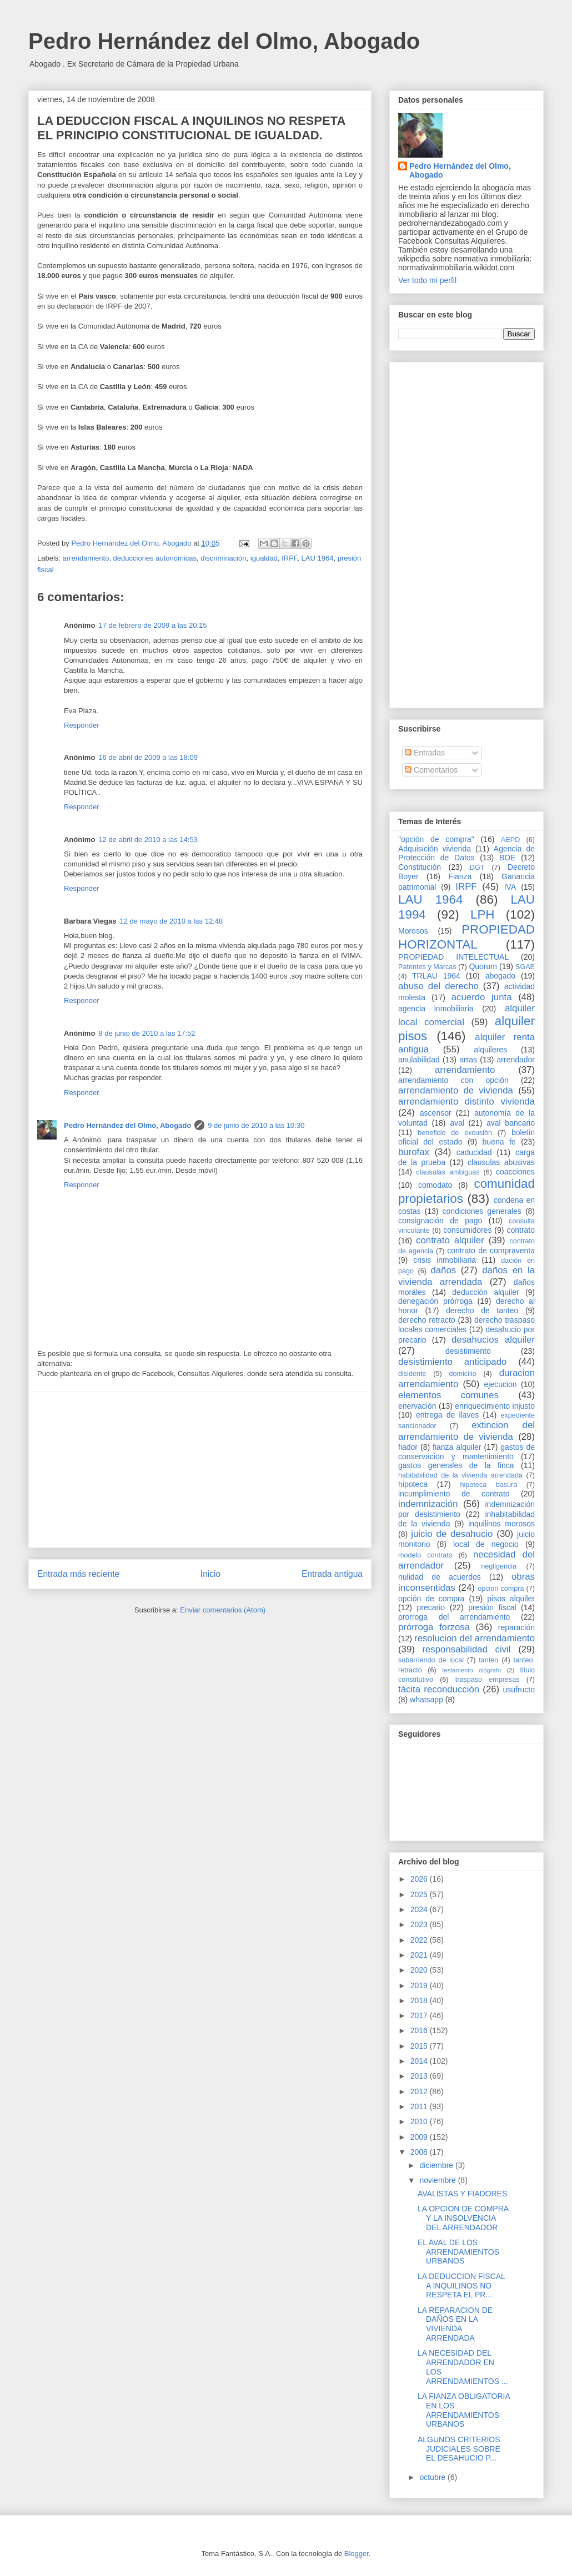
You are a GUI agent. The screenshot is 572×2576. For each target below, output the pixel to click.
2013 (420, 2075)
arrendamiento (86, 558)
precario (431, 1607)
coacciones (515, 1171)
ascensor (435, 1112)
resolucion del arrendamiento (474, 1638)
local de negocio (486, 1544)
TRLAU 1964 (436, 975)
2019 (420, 1985)
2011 (420, 2106)
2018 (420, 2000)
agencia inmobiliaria (436, 1008)
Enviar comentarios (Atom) (222, 1610)
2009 (420, 2137)
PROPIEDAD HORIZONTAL (466, 936)
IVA (510, 887)
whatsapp (426, 1699)
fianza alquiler (457, 1447)
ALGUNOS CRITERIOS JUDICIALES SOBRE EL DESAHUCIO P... (459, 2449)
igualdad (264, 558)
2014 (420, 2060)
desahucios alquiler (493, 1339)
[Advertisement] (200, 1469)
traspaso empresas (487, 1679)
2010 (420, 2121)
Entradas (425, 752)
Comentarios (431, 769)
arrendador (516, 1059)
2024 (420, 1909)
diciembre (437, 2165)
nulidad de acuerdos (439, 1576)
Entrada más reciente (78, 1574)
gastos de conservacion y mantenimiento (466, 1452)
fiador (408, 1447)
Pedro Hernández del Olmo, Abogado (224, 41)
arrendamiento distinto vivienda (466, 1101)
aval (457, 1122)
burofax (413, 1152)
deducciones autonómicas (155, 558)
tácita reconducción (438, 1689)
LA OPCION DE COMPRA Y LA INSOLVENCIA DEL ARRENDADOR (463, 2218)
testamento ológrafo (471, 1670)
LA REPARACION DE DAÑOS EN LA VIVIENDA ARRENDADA (455, 2324)
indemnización (428, 1504)
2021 (420, 1954)
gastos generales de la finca (456, 1465)
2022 (420, 1939)
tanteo (488, 1660)
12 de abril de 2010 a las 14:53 (148, 839)
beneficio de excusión (455, 1133)
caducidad (474, 1152)
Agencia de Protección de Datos (466, 853)
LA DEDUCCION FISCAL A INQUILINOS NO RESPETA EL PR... (461, 2286)
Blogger (356, 2553)
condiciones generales (481, 1211)
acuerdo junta (481, 997)
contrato (520, 1230)
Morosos (413, 930)
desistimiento (468, 1351)
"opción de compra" (436, 839)
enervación (417, 1406)
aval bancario (510, 1122)
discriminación (223, 558)
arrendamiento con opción (453, 1080)
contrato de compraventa (491, 1250)
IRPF (289, 558)
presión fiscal (492, 1607)
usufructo (519, 1689)
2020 (420, 1969)
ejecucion (500, 1384)
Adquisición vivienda (434, 848)
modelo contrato (425, 1555)
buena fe (499, 1141)
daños (443, 1270)
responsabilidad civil (466, 1649)
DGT (477, 867)
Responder (81, 725)
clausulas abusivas (501, 1162)
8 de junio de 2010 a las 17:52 (146, 1033)
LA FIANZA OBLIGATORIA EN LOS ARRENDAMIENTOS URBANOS (464, 2410)
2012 (420, 2091)
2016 (420, 2030)
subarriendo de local (431, 1660)
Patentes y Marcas (427, 967)
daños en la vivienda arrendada (466, 1276)
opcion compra (501, 1588)
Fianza (459, 876)
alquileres (490, 1049)
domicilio (462, 1374)
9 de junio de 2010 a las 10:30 (256, 1125)
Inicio (210, 1574)
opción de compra (431, 1598)
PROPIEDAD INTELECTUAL (453, 956)
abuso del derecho (438, 986)
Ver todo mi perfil (427, 280)
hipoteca (413, 1484)
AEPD (510, 840)
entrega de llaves (447, 1414)
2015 (420, 2045)
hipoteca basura (489, 1485)
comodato (435, 1185)
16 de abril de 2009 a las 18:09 (148, 757)
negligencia (498, 1566)
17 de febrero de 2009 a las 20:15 (152, 625)
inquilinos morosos (501, 1523)
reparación (516, 1627)
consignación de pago (440, 1220)
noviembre (438, 2180)
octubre (433, 2477)
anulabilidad (419, 1059)
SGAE (525, 967)
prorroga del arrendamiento (454, 1616)
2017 (420, 2015)
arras (468, 1059)
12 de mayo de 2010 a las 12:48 (171, 921)
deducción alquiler (485, 1292)
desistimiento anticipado (452, 1362)
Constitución (419, 867)
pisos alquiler (511, 1598)
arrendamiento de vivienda (455, 1090)
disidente (412, 1374)
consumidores (467, 1230)
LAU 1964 (318, 558)
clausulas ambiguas (447, 1172)
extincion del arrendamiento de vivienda (466, 1430)
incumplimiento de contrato (454, 1493)
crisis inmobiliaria (444, 1260)
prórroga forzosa (434, 1627)
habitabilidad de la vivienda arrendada (460, 1475)
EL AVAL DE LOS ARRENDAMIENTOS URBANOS (458, 2252)
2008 (420, 2151)
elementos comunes (448, 1395)
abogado (500, 975)
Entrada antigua (332, 1574)
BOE (507, 857)
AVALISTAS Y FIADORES (462, 2193)
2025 (420, 1894)
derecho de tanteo (482, 1310)
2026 (420, 1878)
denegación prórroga (435, 1301)
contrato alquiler (450, 1240)
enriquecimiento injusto (495, 1406)
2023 (420, 1924)
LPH (482, 914)
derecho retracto (426, 1319)
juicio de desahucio (452, 1534)
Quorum (483, 966)
